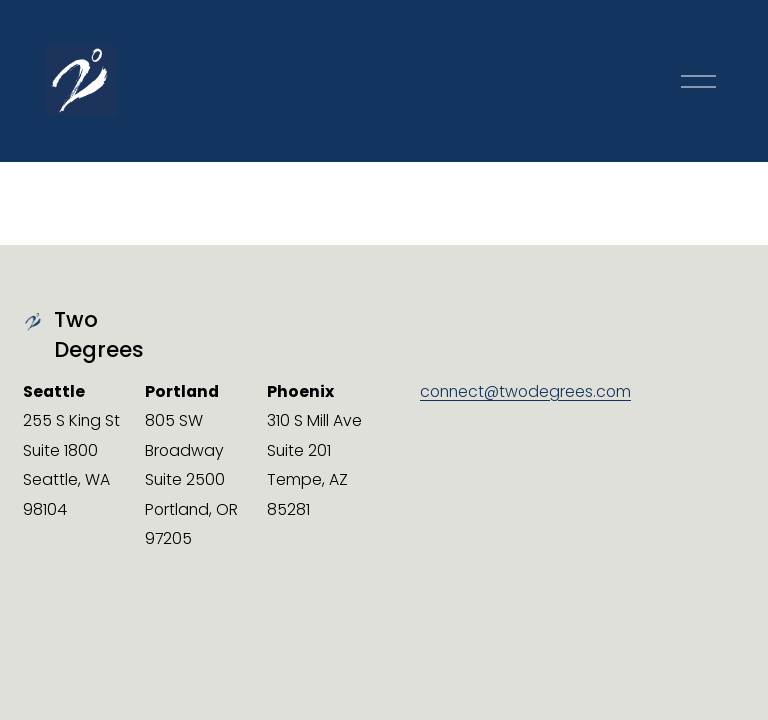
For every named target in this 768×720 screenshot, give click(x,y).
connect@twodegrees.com (525, 391)
